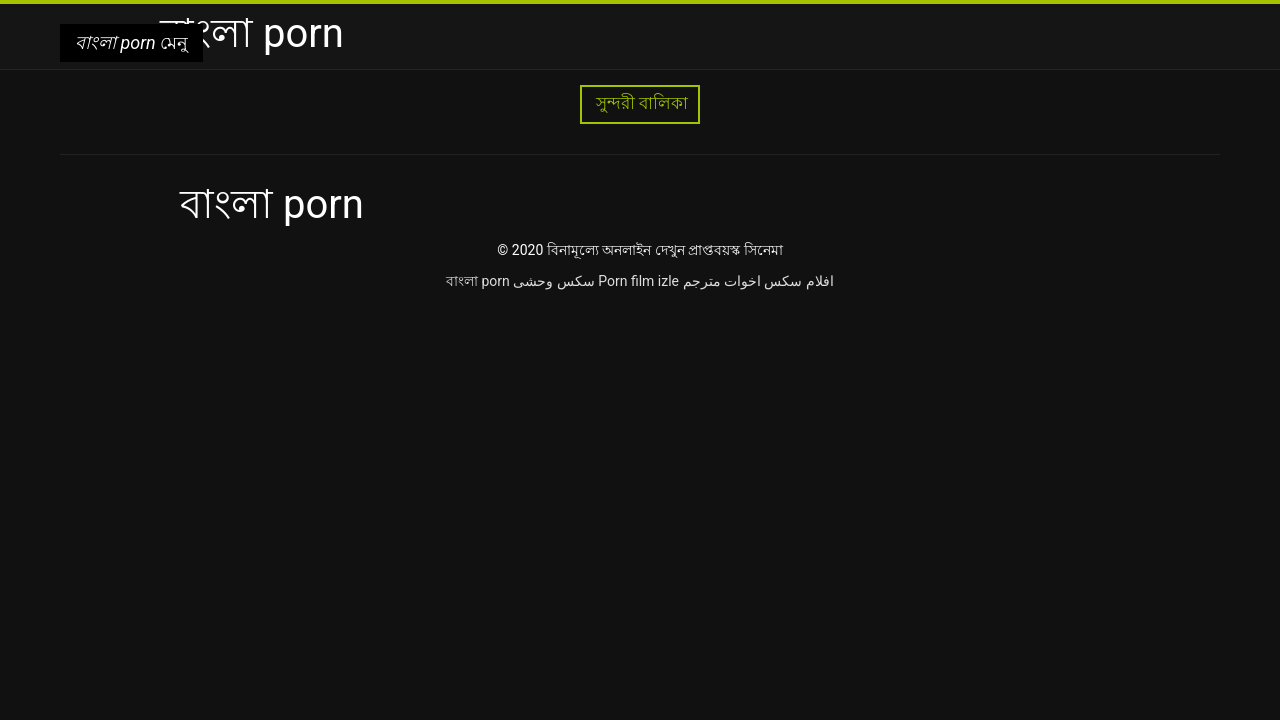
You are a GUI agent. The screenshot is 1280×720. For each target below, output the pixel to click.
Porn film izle (638, 281)
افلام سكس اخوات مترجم (758, 281)
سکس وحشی (553, 281)
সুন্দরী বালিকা (640, 103)
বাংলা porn (478, 281)
